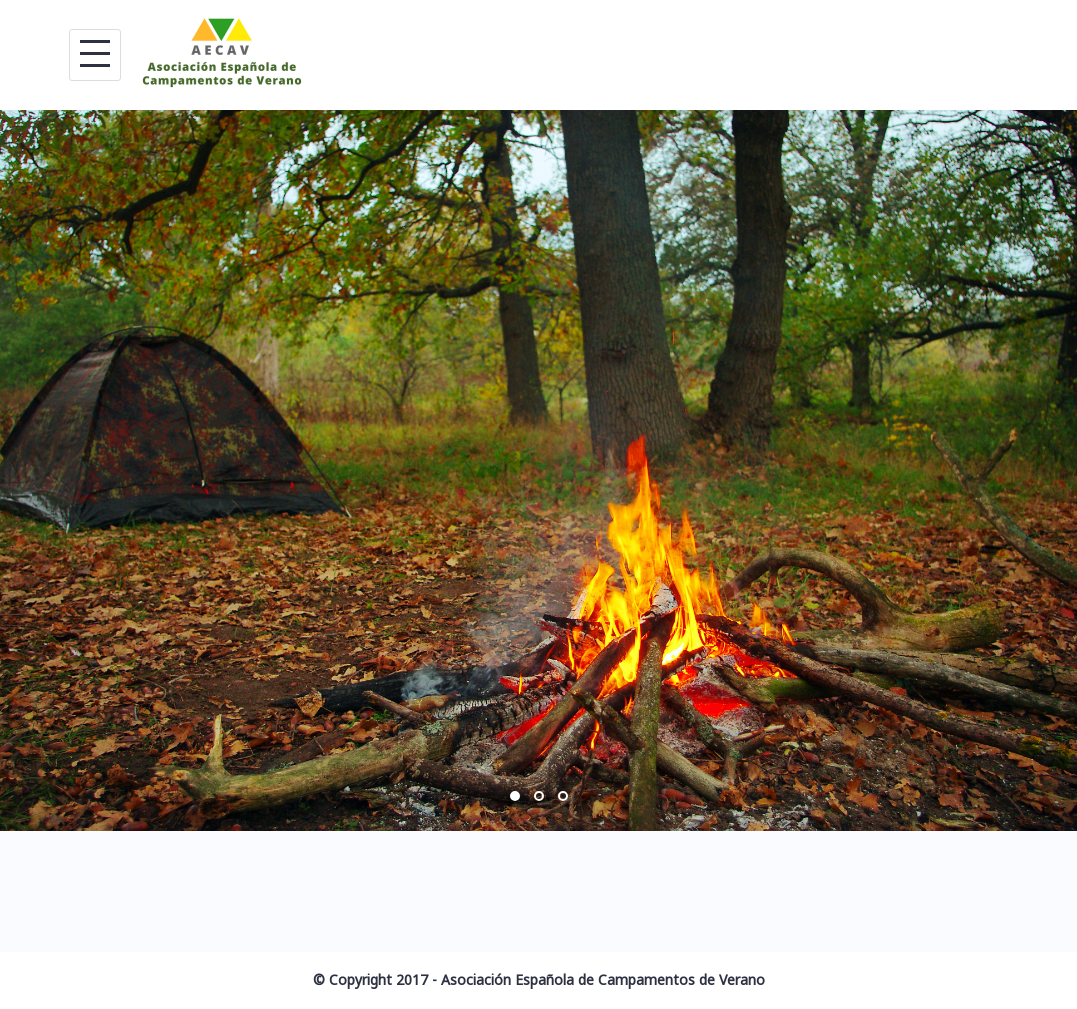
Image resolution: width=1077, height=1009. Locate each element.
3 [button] (563, 796)
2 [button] (539, 796)
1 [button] (515, 796)
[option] (538, 470)
